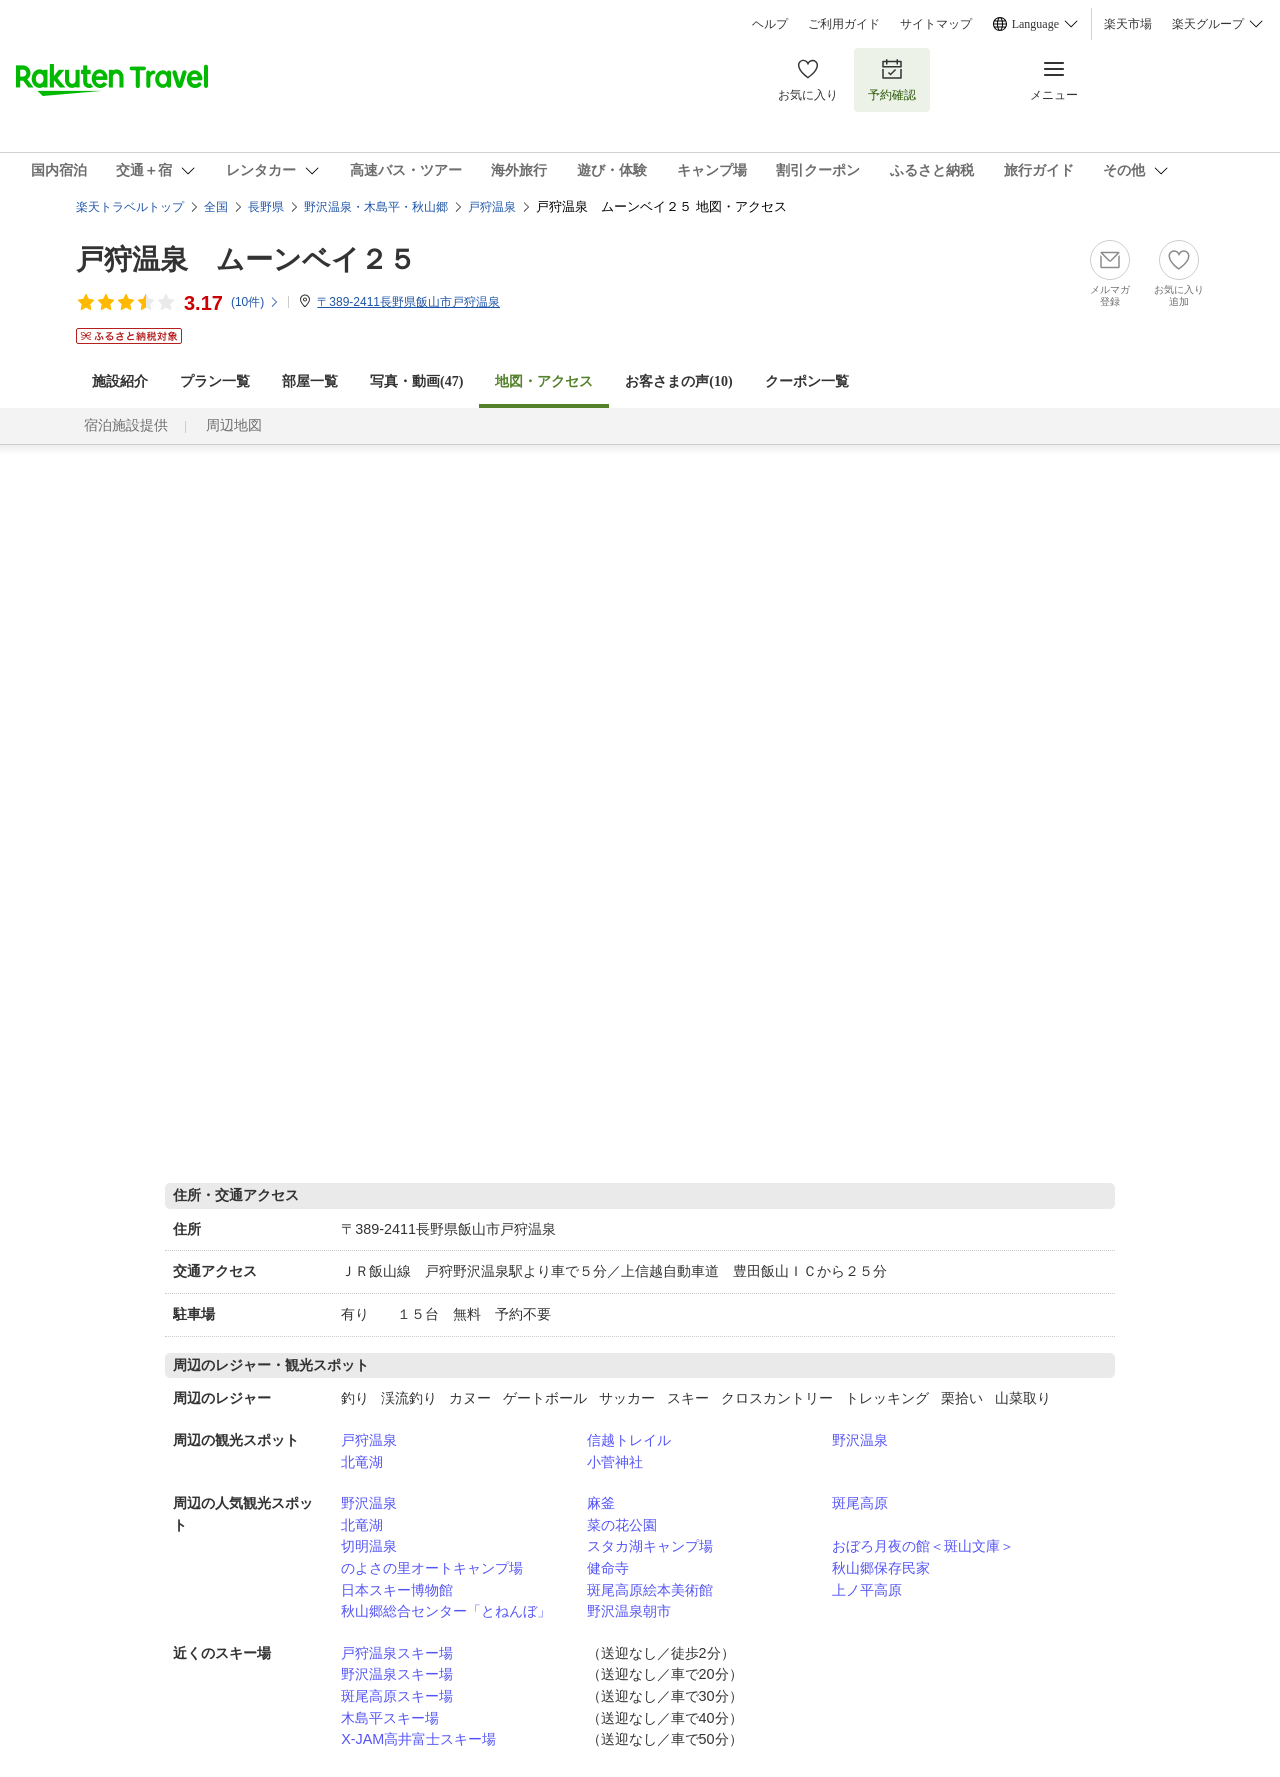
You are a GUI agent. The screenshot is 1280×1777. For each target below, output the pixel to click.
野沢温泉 (860, 1440)
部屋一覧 (310, 381)
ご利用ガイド (844, 24)
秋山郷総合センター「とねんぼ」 (446, 1611)
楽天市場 (1128, 24)
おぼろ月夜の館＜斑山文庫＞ (923, 1546)
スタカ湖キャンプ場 (650, 1546)
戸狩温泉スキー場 (397, 1653)
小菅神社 (615, 1462)
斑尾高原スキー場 (397, 1696)
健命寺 (608, 1568)
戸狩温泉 (369, 1440)
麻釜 (601, 1503)
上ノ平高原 (867, 1590)
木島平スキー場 (390, 1718)
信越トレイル (629, 1440)
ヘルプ (770, 24)
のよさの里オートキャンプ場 (432, 1568)
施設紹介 (120, 381)
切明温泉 (369, 1546)
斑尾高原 (860, 1503)
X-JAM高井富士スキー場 (418, 1739)
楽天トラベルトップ (130, 207)
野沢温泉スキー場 (397, 1674)
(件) (255, 302)
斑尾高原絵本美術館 (650, 1590)
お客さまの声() (678, 381)
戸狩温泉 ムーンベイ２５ (246, 259)
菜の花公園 (622, 1525)
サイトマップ (936, 24)
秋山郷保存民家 (881, 1568)
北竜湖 (362, 1462)
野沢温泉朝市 (629, 1611)
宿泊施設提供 (126, 425)
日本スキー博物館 (397, 1590)
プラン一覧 (215, 381)
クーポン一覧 (807, 381)
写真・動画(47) (416, 381)
